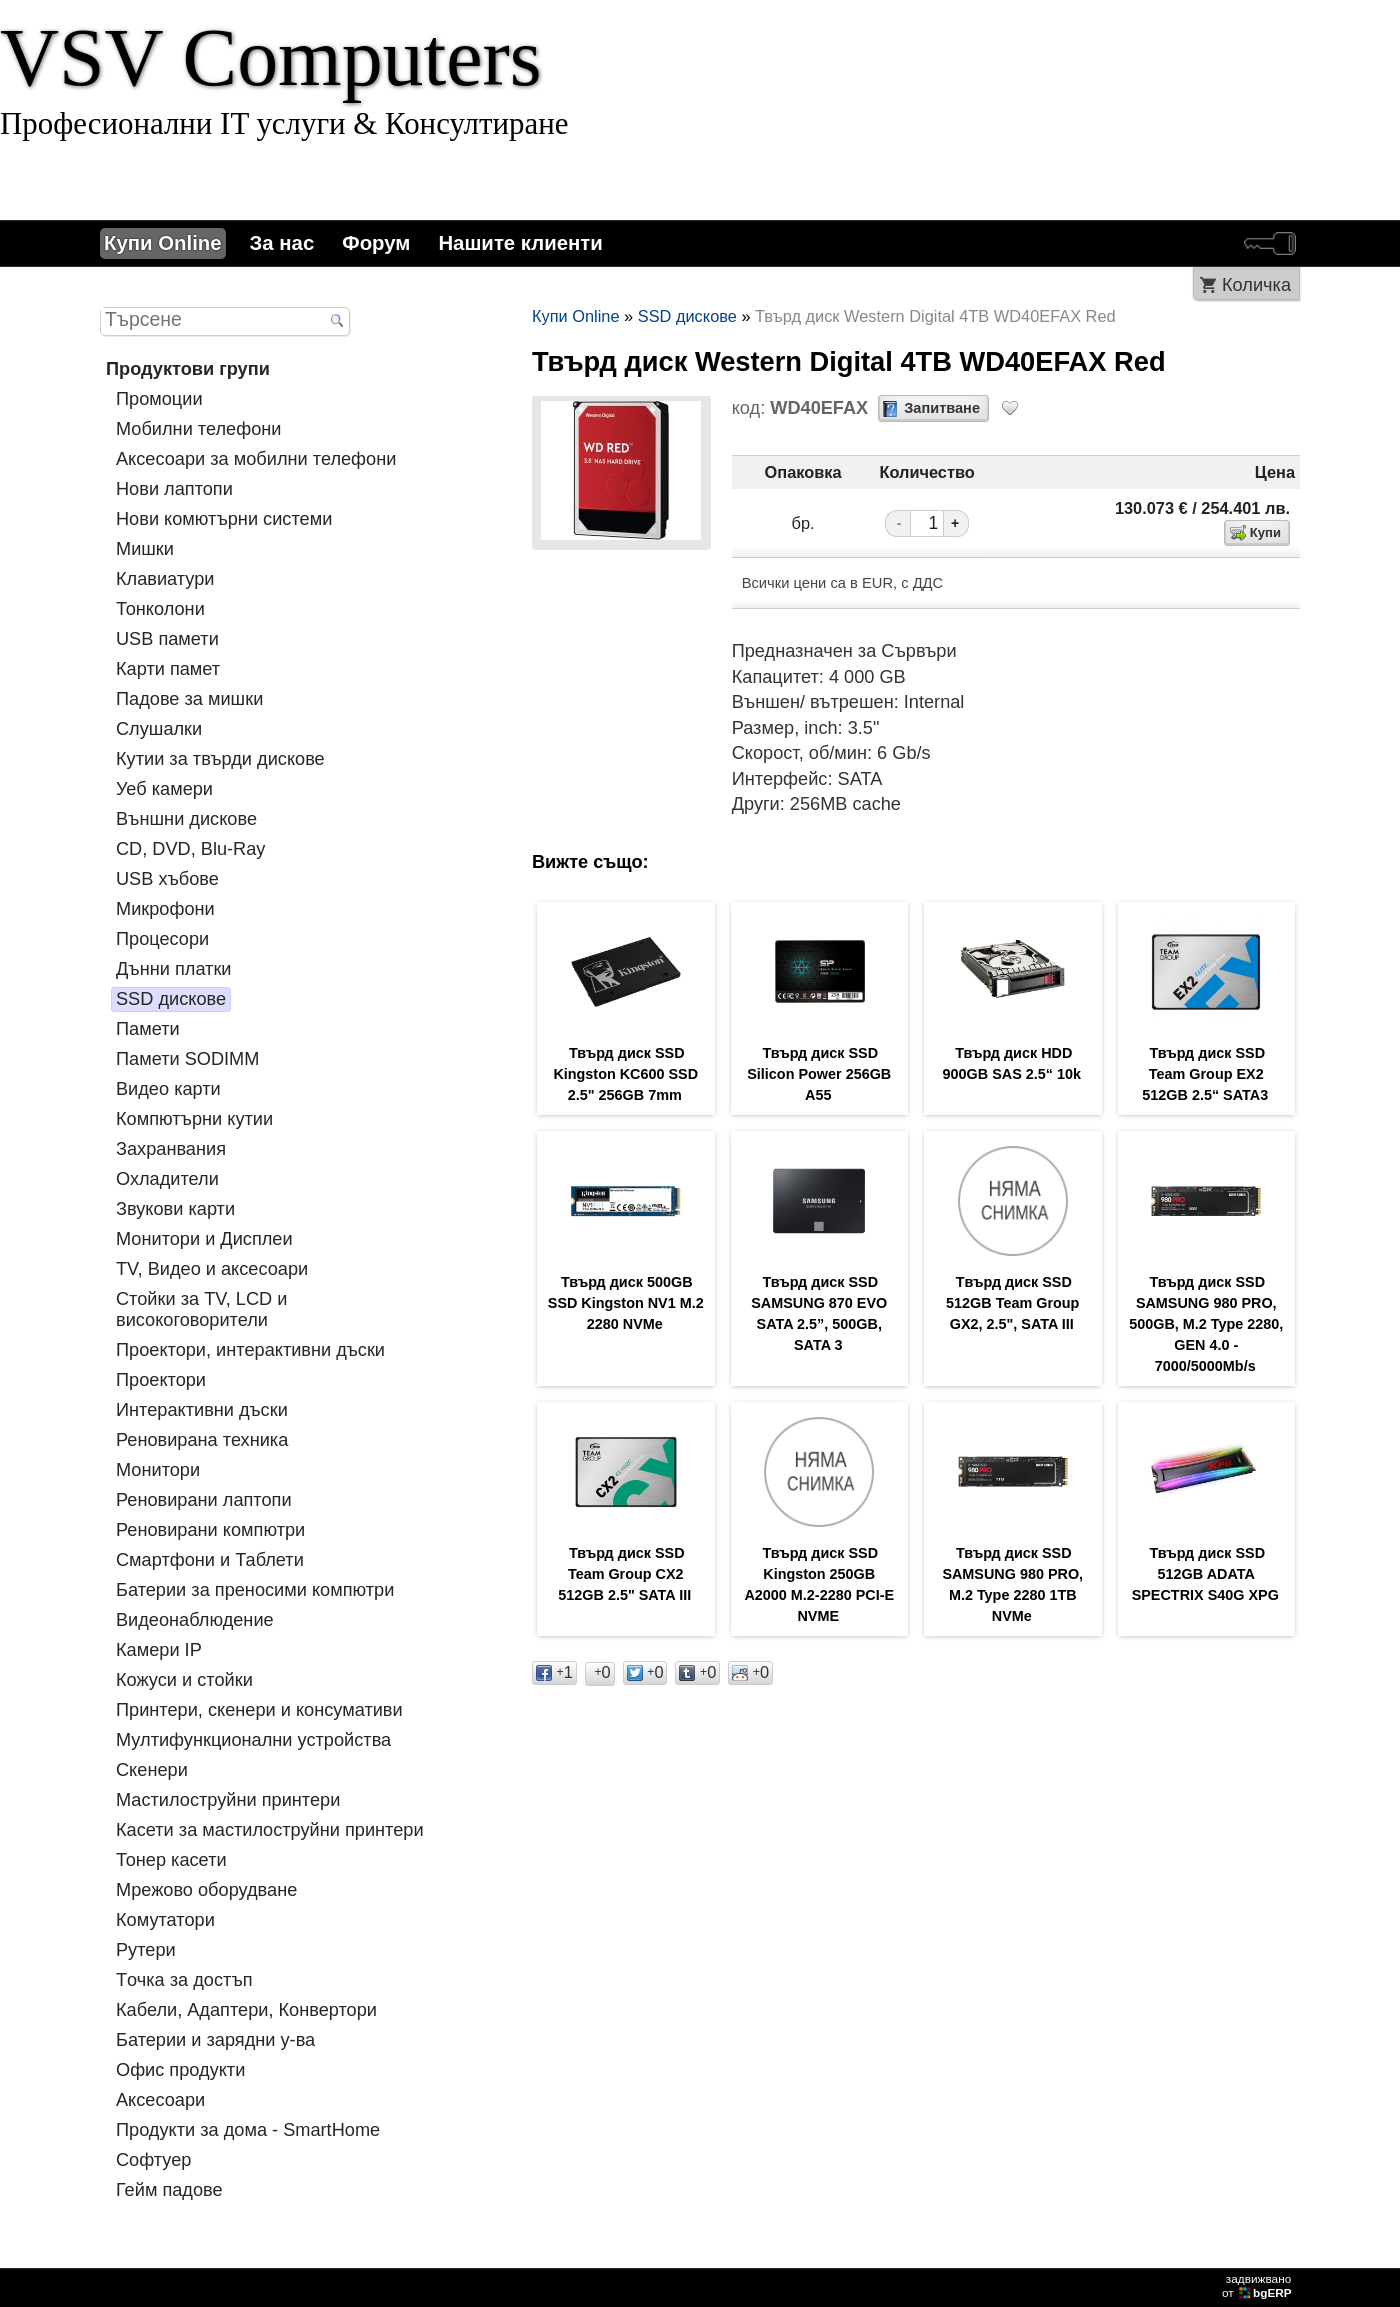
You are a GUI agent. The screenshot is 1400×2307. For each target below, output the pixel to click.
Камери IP (159, 1650)
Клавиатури (165, 579)
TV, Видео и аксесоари (212, 1269)
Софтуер (153, 2160)
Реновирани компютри (210, 1530)
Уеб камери (164, 789)
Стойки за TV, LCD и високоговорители (201, 1309)
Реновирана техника (202, 1440)
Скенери (152, 1770)
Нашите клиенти (520, 243)
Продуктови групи (188, 369)
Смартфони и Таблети (210, 1560)
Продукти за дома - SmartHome (248, 2130)
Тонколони (160, 609)
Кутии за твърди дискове (220, 759)
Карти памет (168, 669)
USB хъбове (167, 879)
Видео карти (168, 1089)
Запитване (942, 408)
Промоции (159, 399)
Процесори (162, 939)
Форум (376, 243)
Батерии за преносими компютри (255, 1590)
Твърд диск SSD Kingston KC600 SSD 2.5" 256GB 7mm (625, 1074)
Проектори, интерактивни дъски (250, 1350)
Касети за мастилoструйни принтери (270, 1830)
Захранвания (171, 1149)
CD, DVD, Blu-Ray (190, 849)
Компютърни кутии (194, 1119)
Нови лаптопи (174, 489)
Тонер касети (171, 1860)
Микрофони (165, 909)
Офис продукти (180, 2070)
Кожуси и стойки (184, 1680)
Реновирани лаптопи (204, 1500)
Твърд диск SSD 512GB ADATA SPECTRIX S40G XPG (1205, 1574)
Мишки (145, 549)
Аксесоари (160, 2100)
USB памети (167, 639)
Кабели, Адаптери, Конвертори (246, 2010)
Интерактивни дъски (202, 1410)
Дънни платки (174, 969)
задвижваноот (1258, 2286)
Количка (1256, 285)
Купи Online (163, 243)
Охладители (167, 1179)
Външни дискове (186, 819)
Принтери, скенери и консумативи (259, 1710)
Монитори (158, 1470)
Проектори (161, 1380)
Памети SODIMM (187, 1059)
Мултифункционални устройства (253, 1740)
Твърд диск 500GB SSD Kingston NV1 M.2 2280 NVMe (626, 1303)
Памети (148, 1029)
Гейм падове (169, 2190)
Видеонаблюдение (195, 1620)
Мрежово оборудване (206, 1890)
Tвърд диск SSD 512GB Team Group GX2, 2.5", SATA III (1012, 1303)
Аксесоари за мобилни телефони (256, 459)
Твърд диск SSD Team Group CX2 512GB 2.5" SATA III (624, 1574)
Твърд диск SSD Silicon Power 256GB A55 (819, 1074)
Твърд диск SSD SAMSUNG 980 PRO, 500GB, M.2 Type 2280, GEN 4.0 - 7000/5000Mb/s (1206, 1324)
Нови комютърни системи (224, 519)
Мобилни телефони (198, 429)
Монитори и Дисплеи (204, 1239)
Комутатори (165, 1920)
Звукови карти (175, 1209)
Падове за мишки (189, 699)
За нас (282, 243)
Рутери (146, 1950)
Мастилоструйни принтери (228, 1800)
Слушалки (159, 729)
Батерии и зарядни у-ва (215, 2040)
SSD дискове (171, 999)
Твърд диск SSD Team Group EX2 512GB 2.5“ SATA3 (1205, 1074)
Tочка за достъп (184, 1980)
